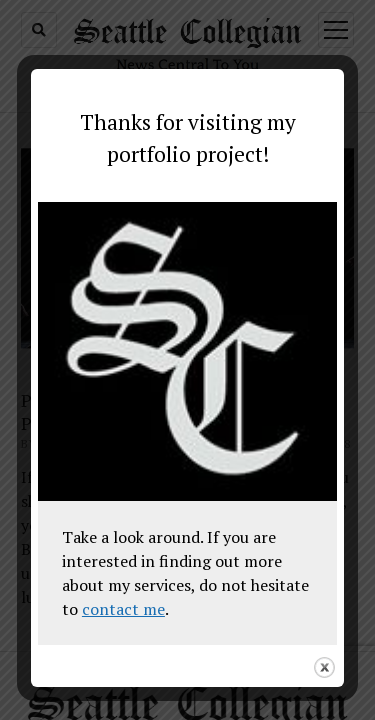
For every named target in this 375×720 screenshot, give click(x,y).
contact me (123, 609)
